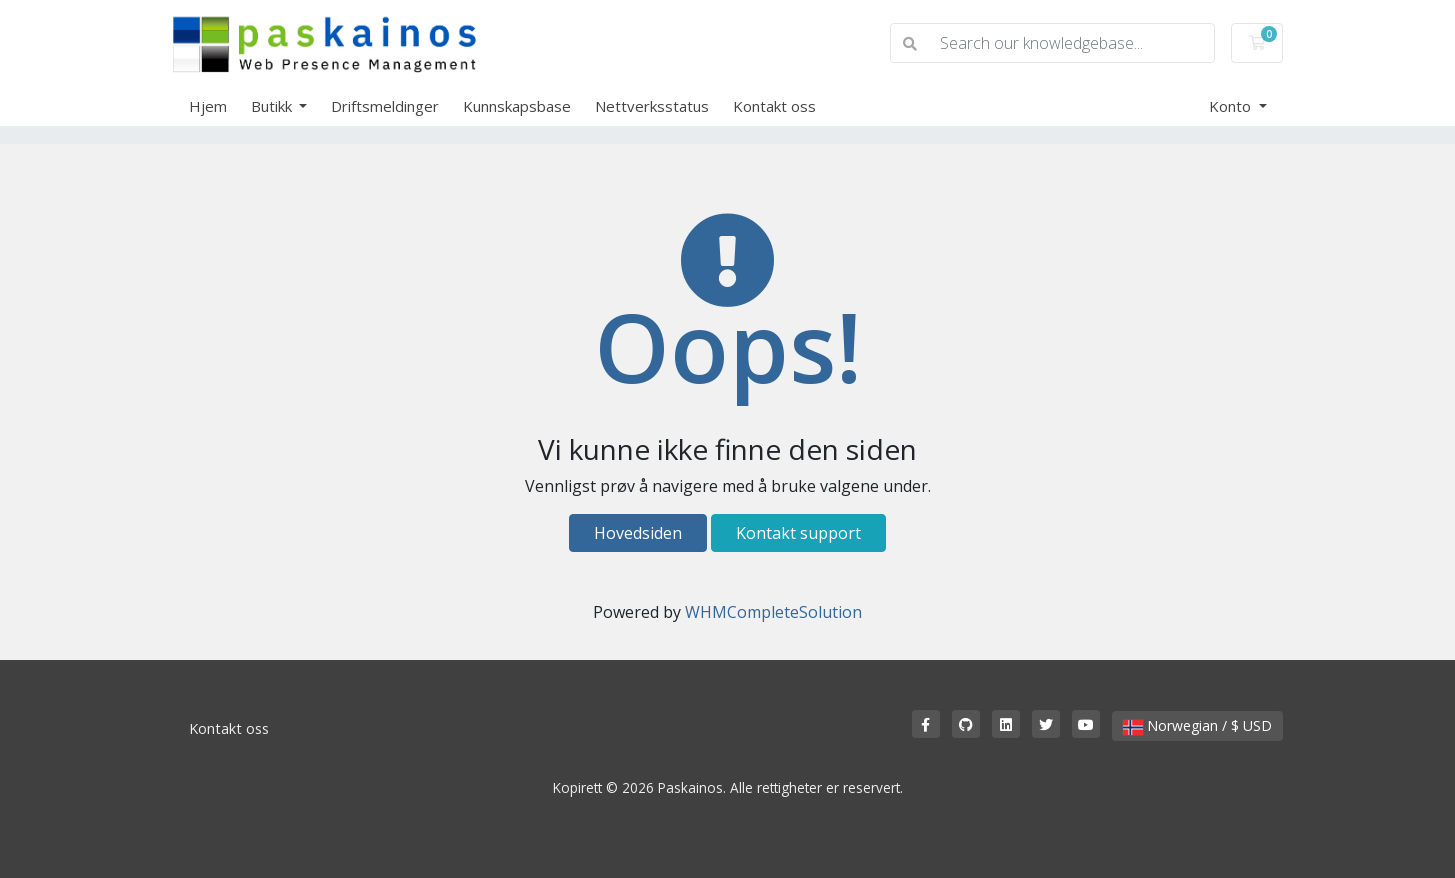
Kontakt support (798, 533)
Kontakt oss (774, 106)
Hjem (208, 106)
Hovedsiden (638, 533)
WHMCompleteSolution (773, 612)
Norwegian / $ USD (1197, 725)
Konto (1232, 106)
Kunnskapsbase (517, 106)
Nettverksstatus (652, 106)
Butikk (273, 106)
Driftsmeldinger (385, 106)
